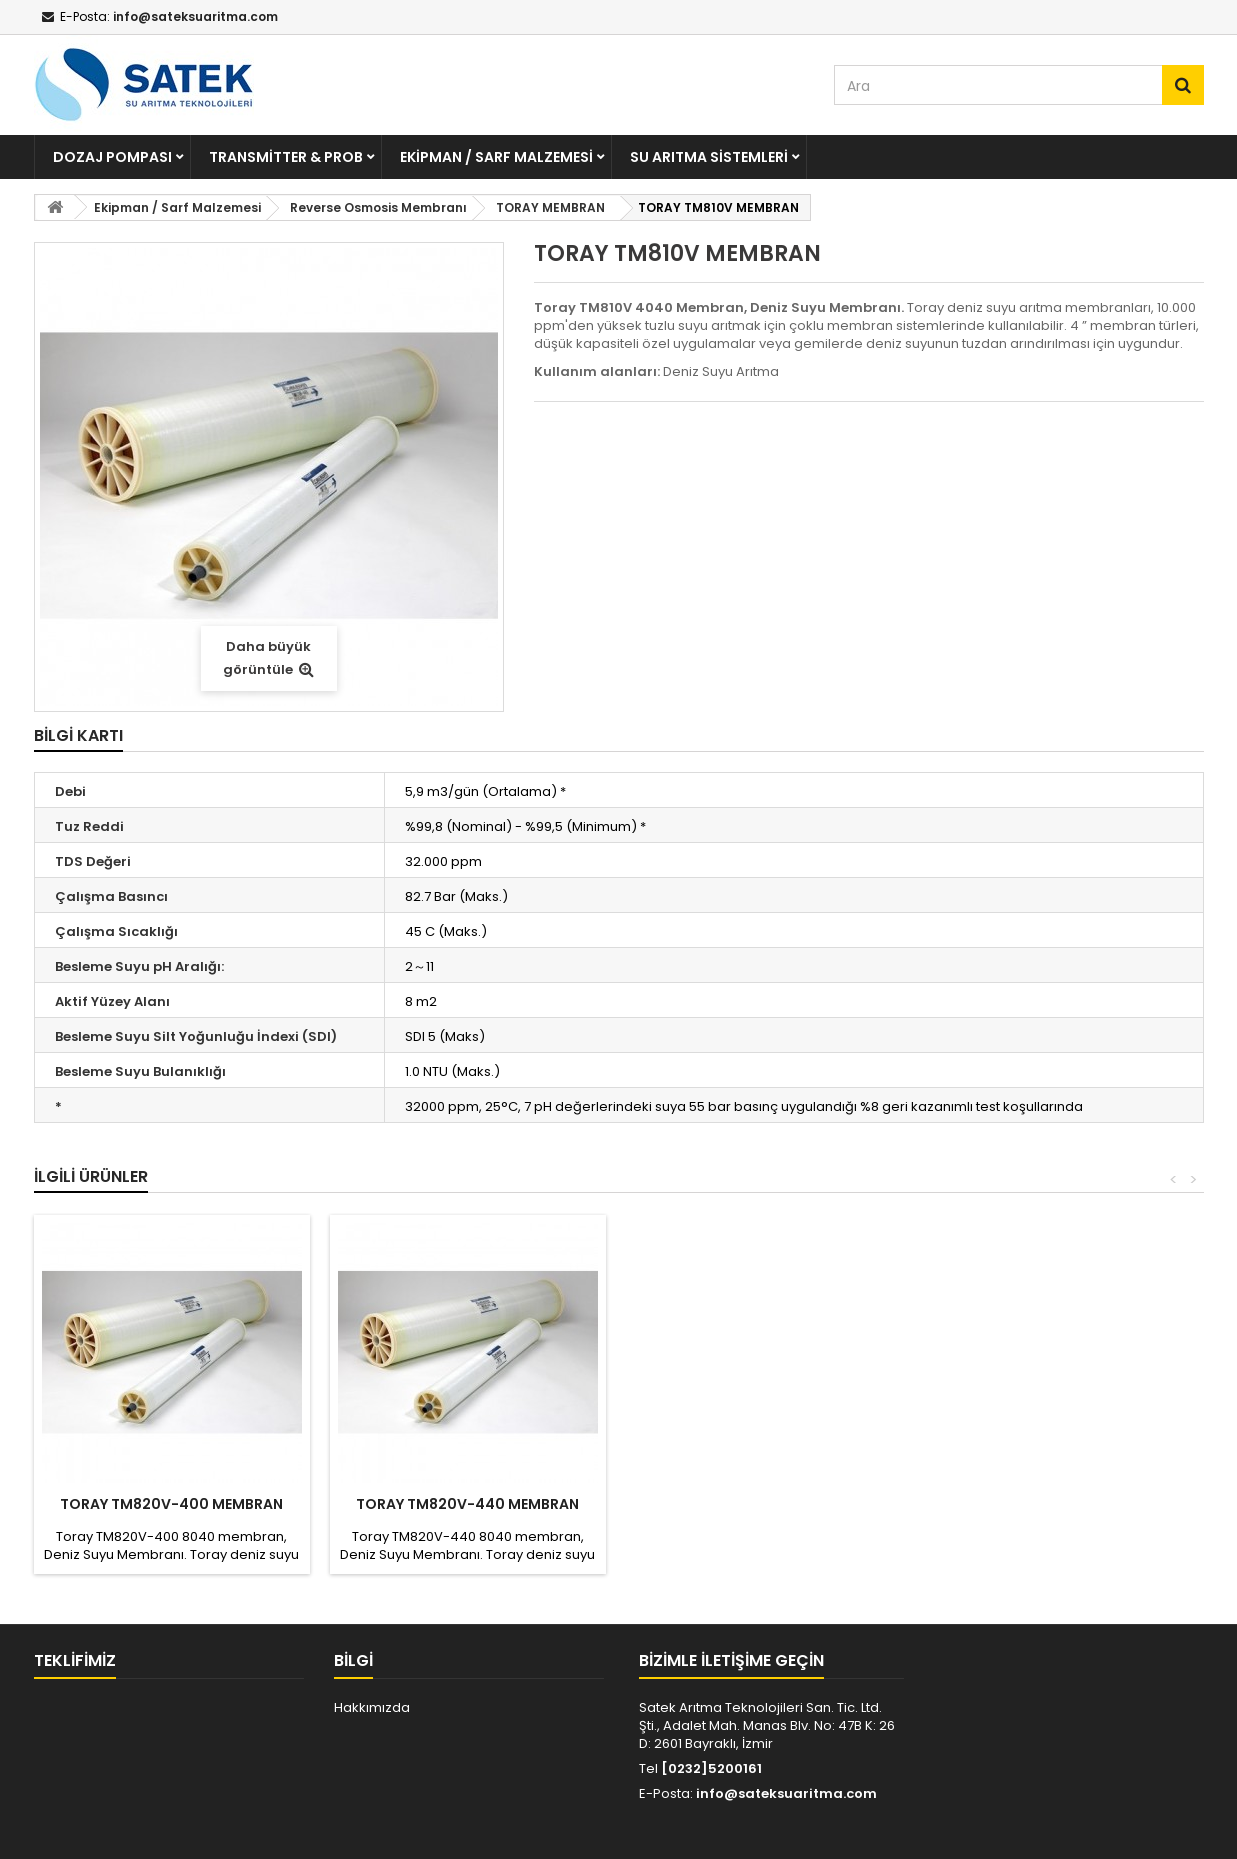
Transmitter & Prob (286, 157)
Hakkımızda (372, 1707)
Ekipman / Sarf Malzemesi (496, 157)
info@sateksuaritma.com (786, 1793)
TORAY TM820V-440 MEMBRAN (467, 1504)
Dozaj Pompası (112, 157)
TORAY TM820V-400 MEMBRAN (171, 1504)
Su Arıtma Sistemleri (709, 157)
